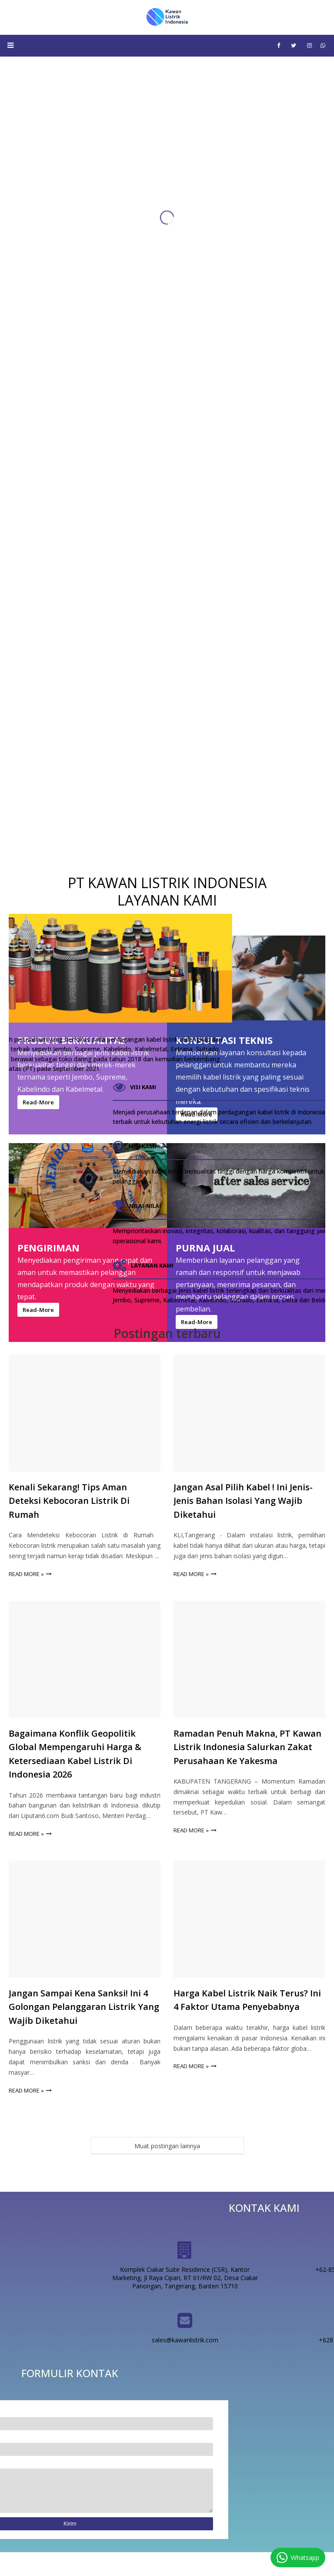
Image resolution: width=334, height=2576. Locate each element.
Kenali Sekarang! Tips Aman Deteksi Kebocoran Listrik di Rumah (69, 1500)
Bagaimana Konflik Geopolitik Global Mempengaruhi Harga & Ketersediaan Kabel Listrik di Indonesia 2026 (75, 1754)
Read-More (196, 1322)
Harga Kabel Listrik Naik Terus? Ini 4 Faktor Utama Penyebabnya (247, 2000)
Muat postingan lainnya (167, 2146)
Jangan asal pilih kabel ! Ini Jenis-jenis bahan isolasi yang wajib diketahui (243, 1500)
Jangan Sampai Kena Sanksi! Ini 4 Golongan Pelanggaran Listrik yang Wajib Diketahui (84, 2006)
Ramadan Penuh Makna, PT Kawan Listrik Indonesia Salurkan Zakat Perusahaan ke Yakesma (247, 1747)
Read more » (26, 1574)
